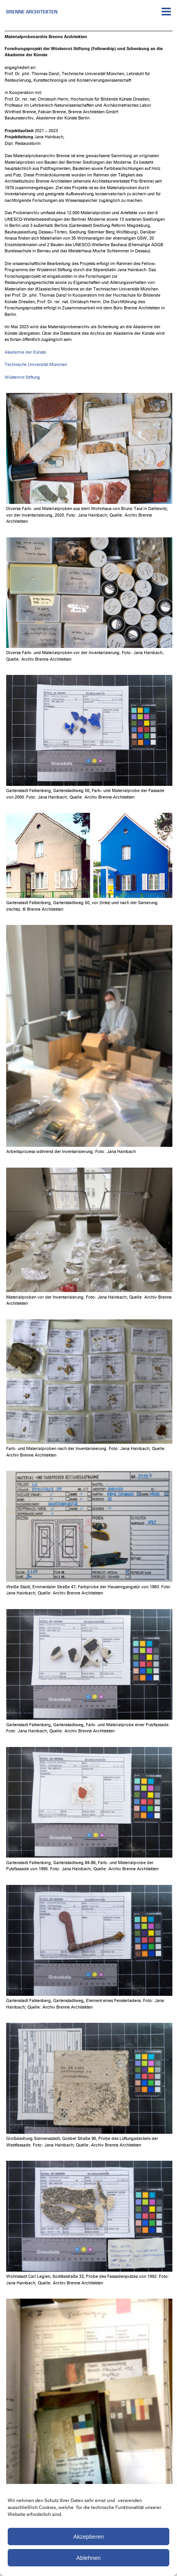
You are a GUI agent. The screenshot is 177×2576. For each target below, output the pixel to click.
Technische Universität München (36, 364)
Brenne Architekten (31, 12)
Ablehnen (88, 2557)
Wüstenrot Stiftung (22, 377)
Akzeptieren (88, 2536)
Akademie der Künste (25, 352)
